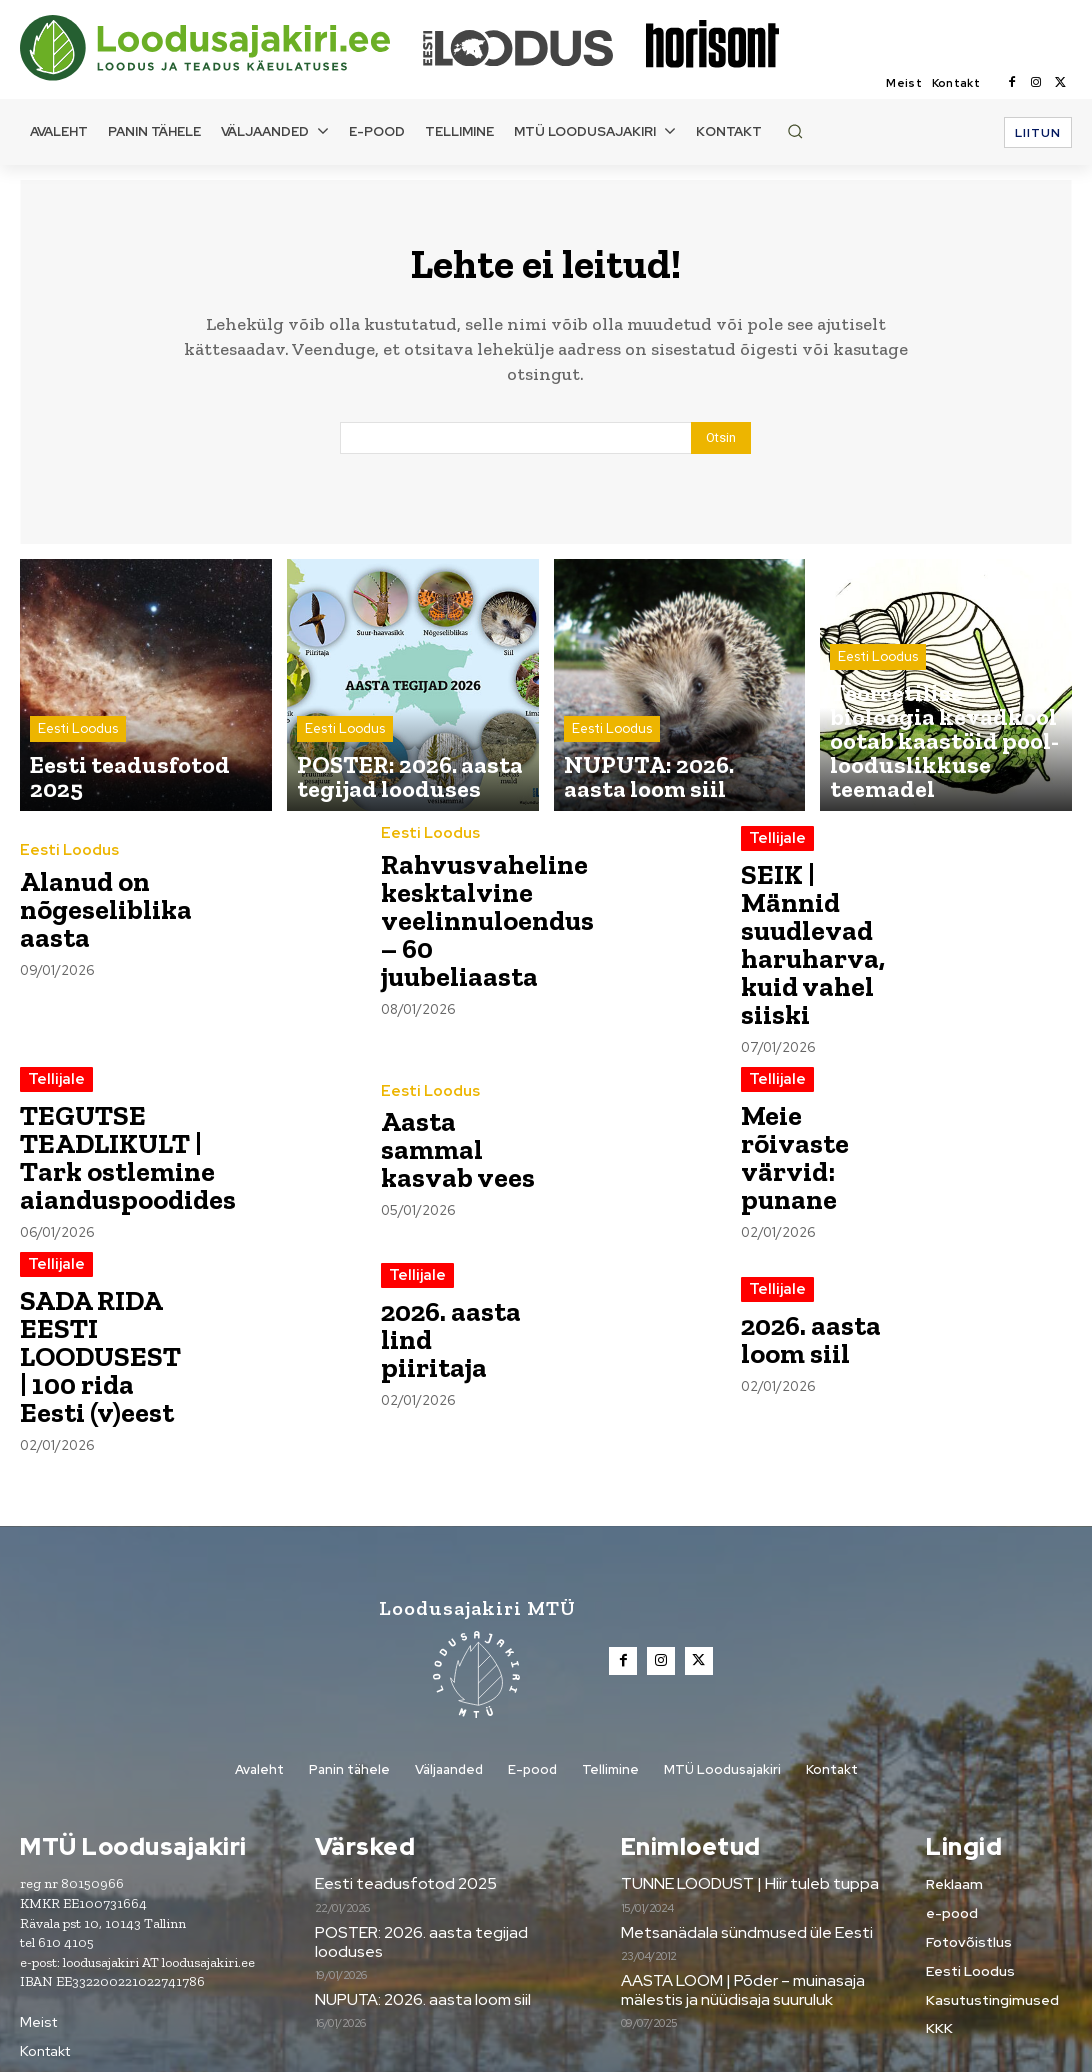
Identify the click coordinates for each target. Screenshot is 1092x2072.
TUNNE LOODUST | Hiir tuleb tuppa (743, 1801)
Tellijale (774, 849)
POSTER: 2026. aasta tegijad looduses (416, 1858)
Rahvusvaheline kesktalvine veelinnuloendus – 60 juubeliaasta (469, 919)
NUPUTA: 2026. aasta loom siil (418, 1915)
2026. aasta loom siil (797, 1286)
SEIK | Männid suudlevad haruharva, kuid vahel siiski (813, 925)
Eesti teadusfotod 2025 (401, 1801)
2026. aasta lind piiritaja (446, 1286)
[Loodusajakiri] (220, 48)
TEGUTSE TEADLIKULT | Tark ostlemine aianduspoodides (108, 1106)
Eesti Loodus (78, 769)
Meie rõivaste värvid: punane (812, 1106)
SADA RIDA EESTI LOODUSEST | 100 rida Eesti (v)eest (89, 1287)
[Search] (721, 449)
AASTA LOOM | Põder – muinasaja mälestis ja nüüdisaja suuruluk (737, 1906)
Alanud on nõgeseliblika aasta (90, 919)
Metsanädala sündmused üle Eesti (737, 1849)
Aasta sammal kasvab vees (453, 1101)
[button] (795, 131)
